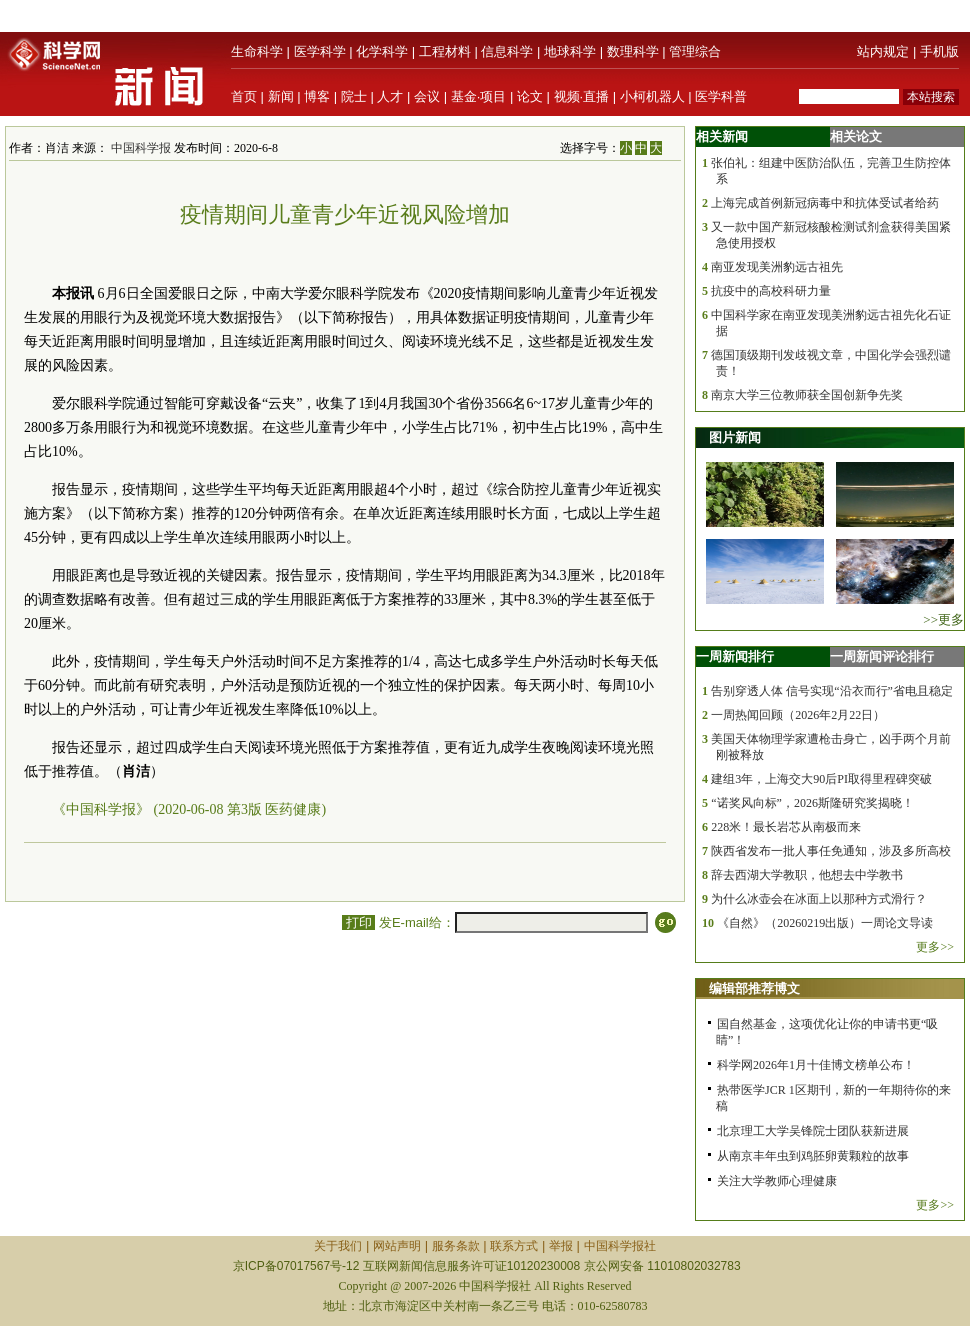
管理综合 (695, 51)
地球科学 (570, 51)
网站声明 (397, 1246)
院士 (354, 96)
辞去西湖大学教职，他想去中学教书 (807, 875)
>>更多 (943, 619)
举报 (561, 1246)
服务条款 (456, 1246)
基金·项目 (479, 96)
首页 (244, 96)
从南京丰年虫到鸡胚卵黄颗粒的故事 (813, 1156)
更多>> (935, 947)
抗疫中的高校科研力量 (771, 291)
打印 (358, 922)
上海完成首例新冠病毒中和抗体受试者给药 (825, 203)
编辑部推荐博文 (754, 988)
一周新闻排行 (735, 656)
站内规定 (883, 51)
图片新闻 (735, 437)
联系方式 (514, 1246)
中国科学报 (141, 148)
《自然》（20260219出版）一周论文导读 (825, 923)
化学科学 (382, 51)
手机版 (939, 51)
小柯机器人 (652, 96)
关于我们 (338, 1246)
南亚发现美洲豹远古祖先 (777, 267)
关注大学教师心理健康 (777, 1181)
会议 (427, 96)
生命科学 (257, 51)
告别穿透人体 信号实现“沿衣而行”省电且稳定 (832, 691)
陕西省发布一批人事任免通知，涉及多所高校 (831, 851)
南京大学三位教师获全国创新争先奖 (807, 395)
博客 (317, 96)
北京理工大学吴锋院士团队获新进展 (813, 1131)
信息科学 (507, 51)
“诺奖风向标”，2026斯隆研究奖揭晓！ (812, 803)
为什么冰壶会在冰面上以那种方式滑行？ (819, 899)
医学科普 (721, 96)
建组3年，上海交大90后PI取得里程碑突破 (821, 779)
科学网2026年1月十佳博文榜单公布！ (816, 1065)
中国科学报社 (620, 1246)
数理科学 (633, 51)
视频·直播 (582, 96)
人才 (390, 96)
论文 (530, 96)
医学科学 (320, 51)
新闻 (281, 96)
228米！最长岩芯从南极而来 (786, 827)
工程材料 (445, 51)
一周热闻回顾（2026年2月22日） (798, 715)
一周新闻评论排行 (882, 656)
